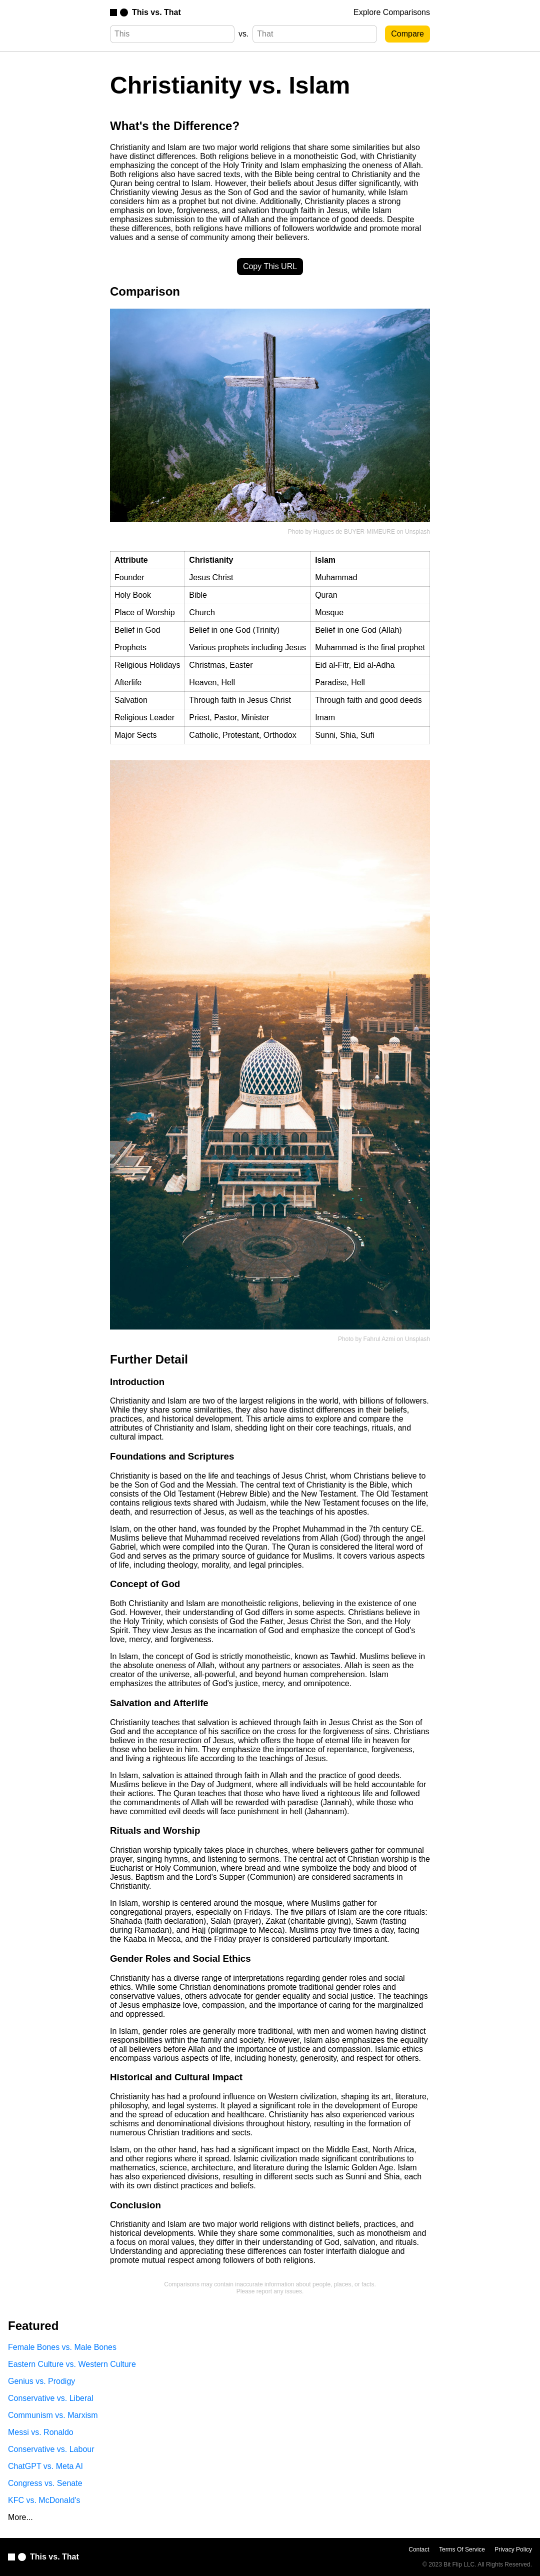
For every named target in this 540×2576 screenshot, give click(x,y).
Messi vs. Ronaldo (41, 2432)
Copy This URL (270, 266)
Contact (418, 2549)
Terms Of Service (462, 2549)
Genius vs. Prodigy (41, 2381)
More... (20, 2517)
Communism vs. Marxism (53, 2415)
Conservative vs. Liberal (51, 2398)
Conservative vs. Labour (51, 2449)
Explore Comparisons (392, 12)
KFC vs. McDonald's (44, 2500)
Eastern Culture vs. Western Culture (72, 2364)
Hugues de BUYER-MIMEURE (354, 531)
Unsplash (417, 531)
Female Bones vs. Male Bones (62, 2347)
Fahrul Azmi (379, 1339)
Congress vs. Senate (45, 2483)
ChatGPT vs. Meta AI (45, 2466)
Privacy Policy (513, 2549)
